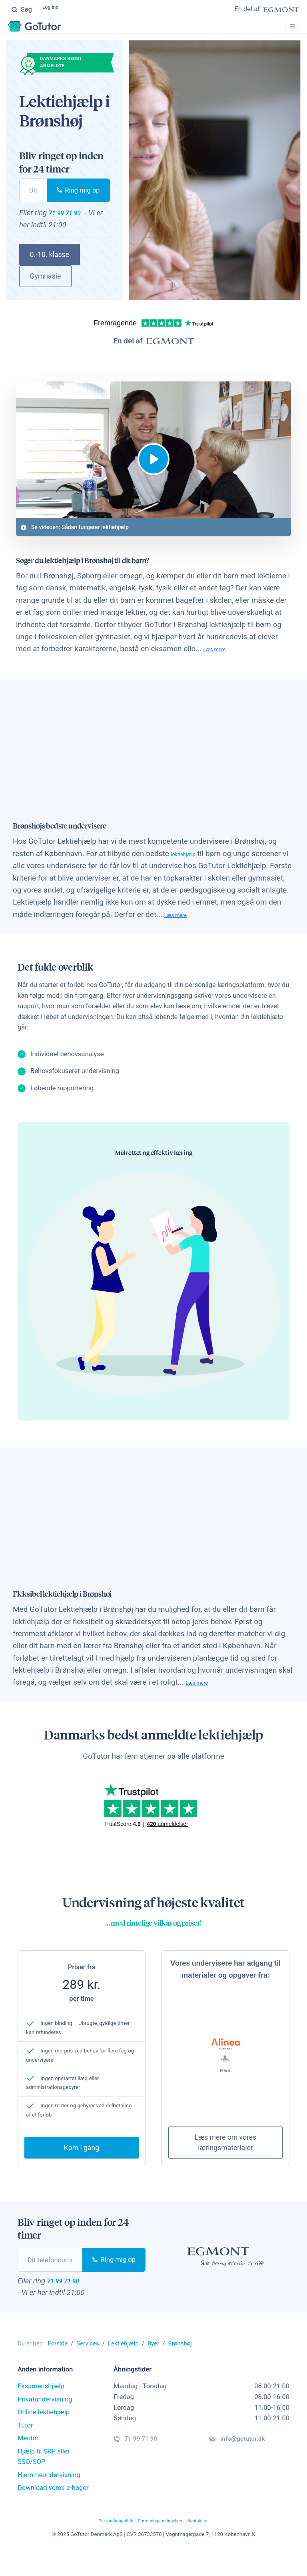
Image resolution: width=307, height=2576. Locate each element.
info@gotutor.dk (247, 2464)
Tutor (25, 2448)
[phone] (33, 198)
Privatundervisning (45, 2422)
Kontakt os (217, 2543)
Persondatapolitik (100, 2543)
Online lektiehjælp (44, 2435)
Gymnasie (45, 287)
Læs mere (220, 666)
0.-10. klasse (49, 265)
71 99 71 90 (73, 222)
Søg (21, 10)
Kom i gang (81, 2168)
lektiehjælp (189, 871)
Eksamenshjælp (41, 2409)
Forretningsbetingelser (163, 2543)
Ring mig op (78, 198)
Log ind (53, 10)
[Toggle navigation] (289, 31)
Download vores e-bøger (53, 2511)
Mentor (28, 2461)
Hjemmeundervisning (49, 2498)
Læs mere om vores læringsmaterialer (226, 2162)
